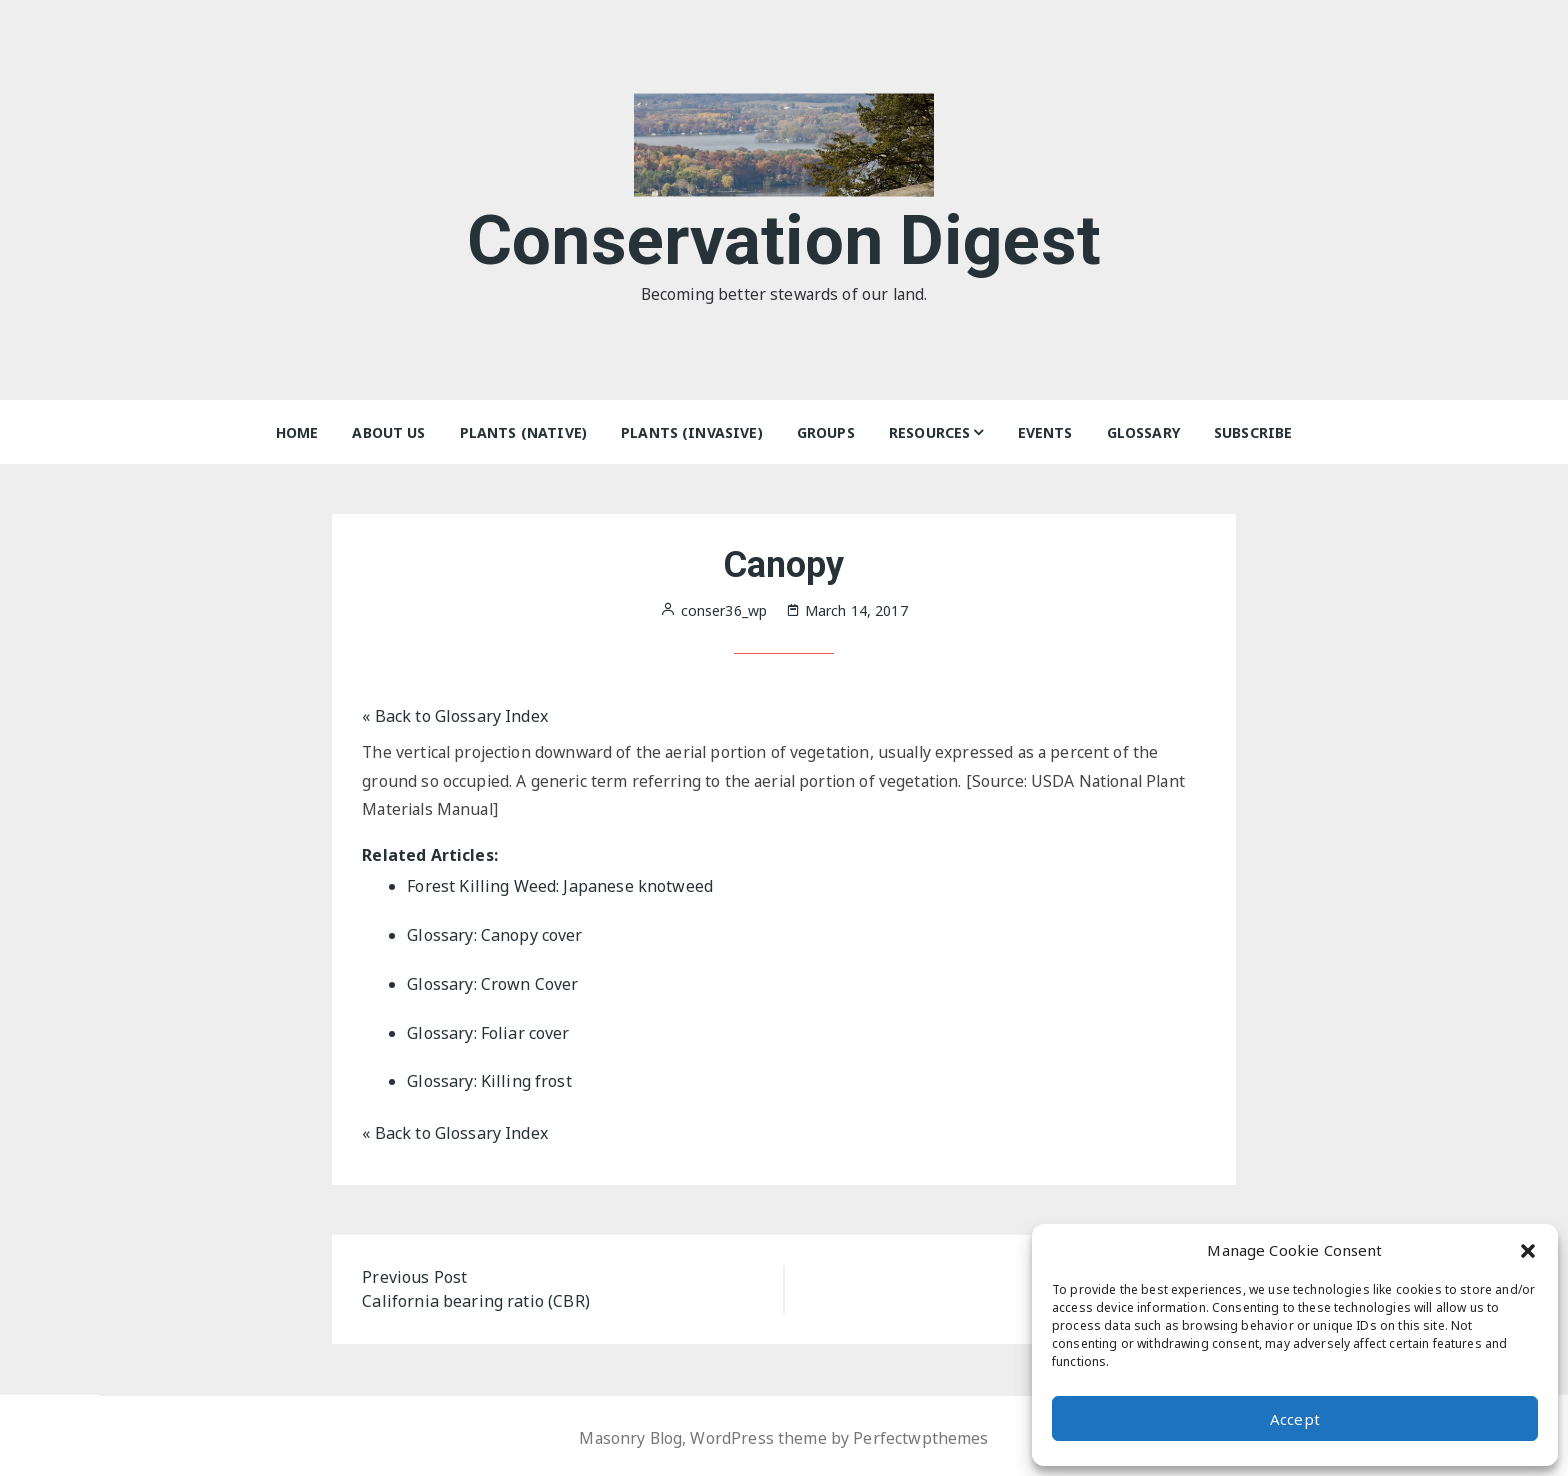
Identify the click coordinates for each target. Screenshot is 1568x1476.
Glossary (1143, 432)
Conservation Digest (784, 238)
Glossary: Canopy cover (494, 935)
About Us (388, 432)
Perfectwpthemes (922, 1434)
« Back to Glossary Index (455, 716)
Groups (826, 432)
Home (297, 432)
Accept (1295, 1419)
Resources (929, 432)
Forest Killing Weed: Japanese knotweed (560, 887)
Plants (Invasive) (692, 432)
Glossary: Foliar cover (488, 1031)
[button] (1528, 1250)
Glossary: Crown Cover (492, 983)
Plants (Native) (523, 432)
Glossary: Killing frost (489, 1079)
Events (1045, 432)
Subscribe (1253, 432)
